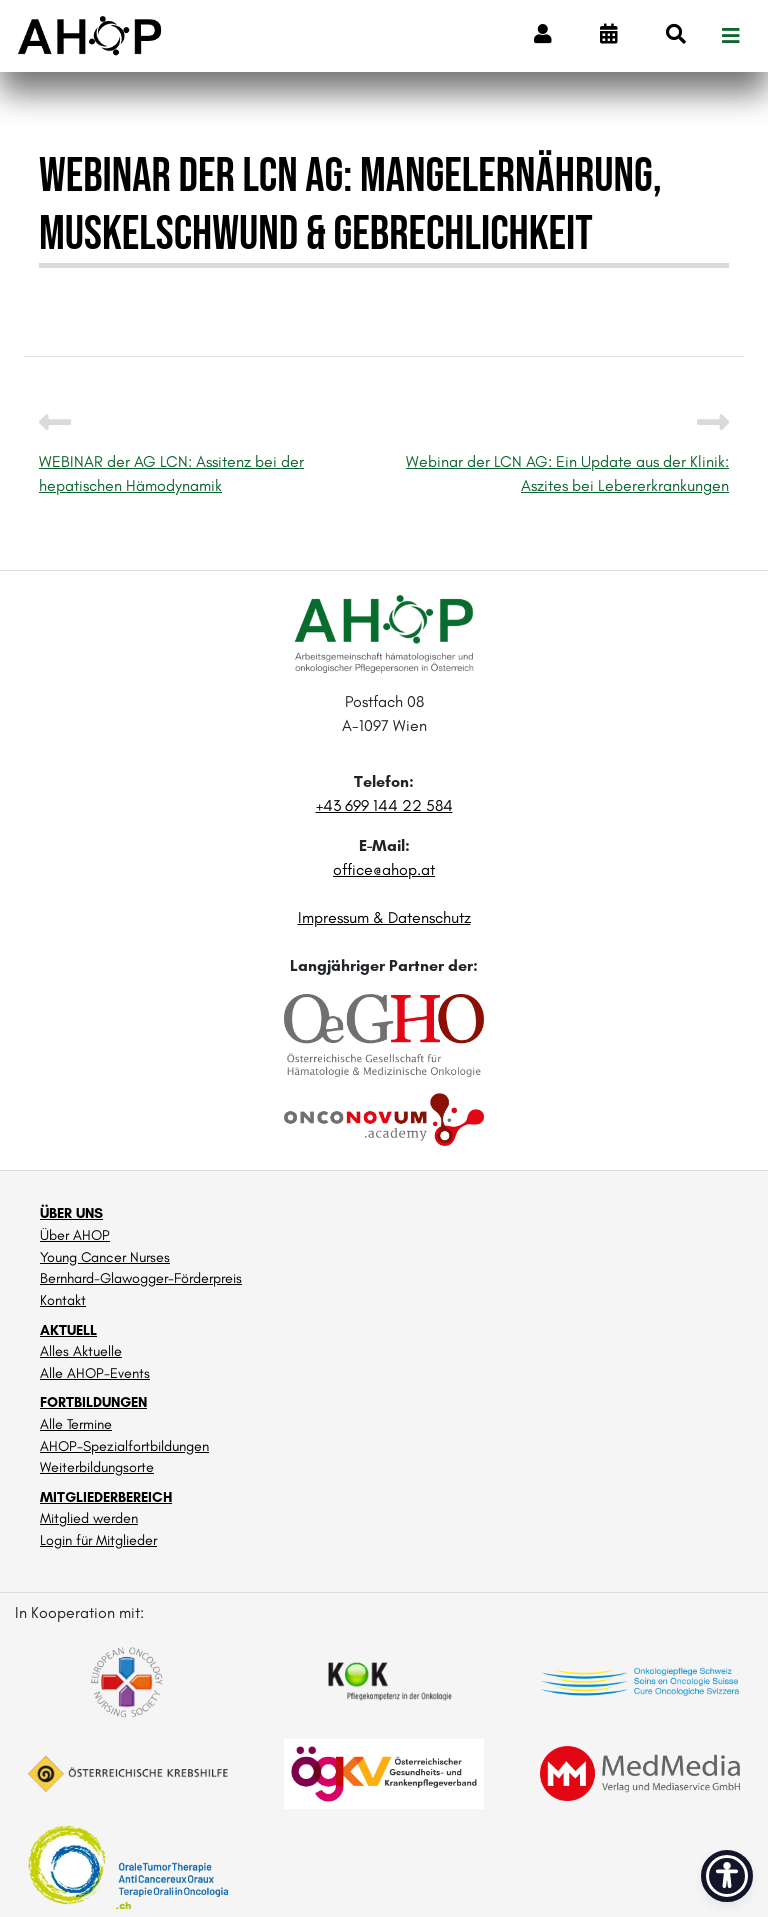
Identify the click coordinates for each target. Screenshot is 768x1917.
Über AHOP (75, 1235)
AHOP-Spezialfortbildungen (124, 1446)
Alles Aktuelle (81, 1351)
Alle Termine (76, 1424)
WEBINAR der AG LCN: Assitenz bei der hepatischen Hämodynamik (171, 458)
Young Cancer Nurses (105, 1257)
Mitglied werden (89, 1518)
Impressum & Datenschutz (384, 917)
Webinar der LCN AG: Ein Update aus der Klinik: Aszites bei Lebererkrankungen (567, 458)
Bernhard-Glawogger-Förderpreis (141, 1278)
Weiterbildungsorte (97, 1467)
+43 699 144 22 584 (384, 805)
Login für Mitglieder (98, 1540)
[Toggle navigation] (731, 36)
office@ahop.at (384, 869)
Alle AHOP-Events (95, 1373)
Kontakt (63, 1300)
